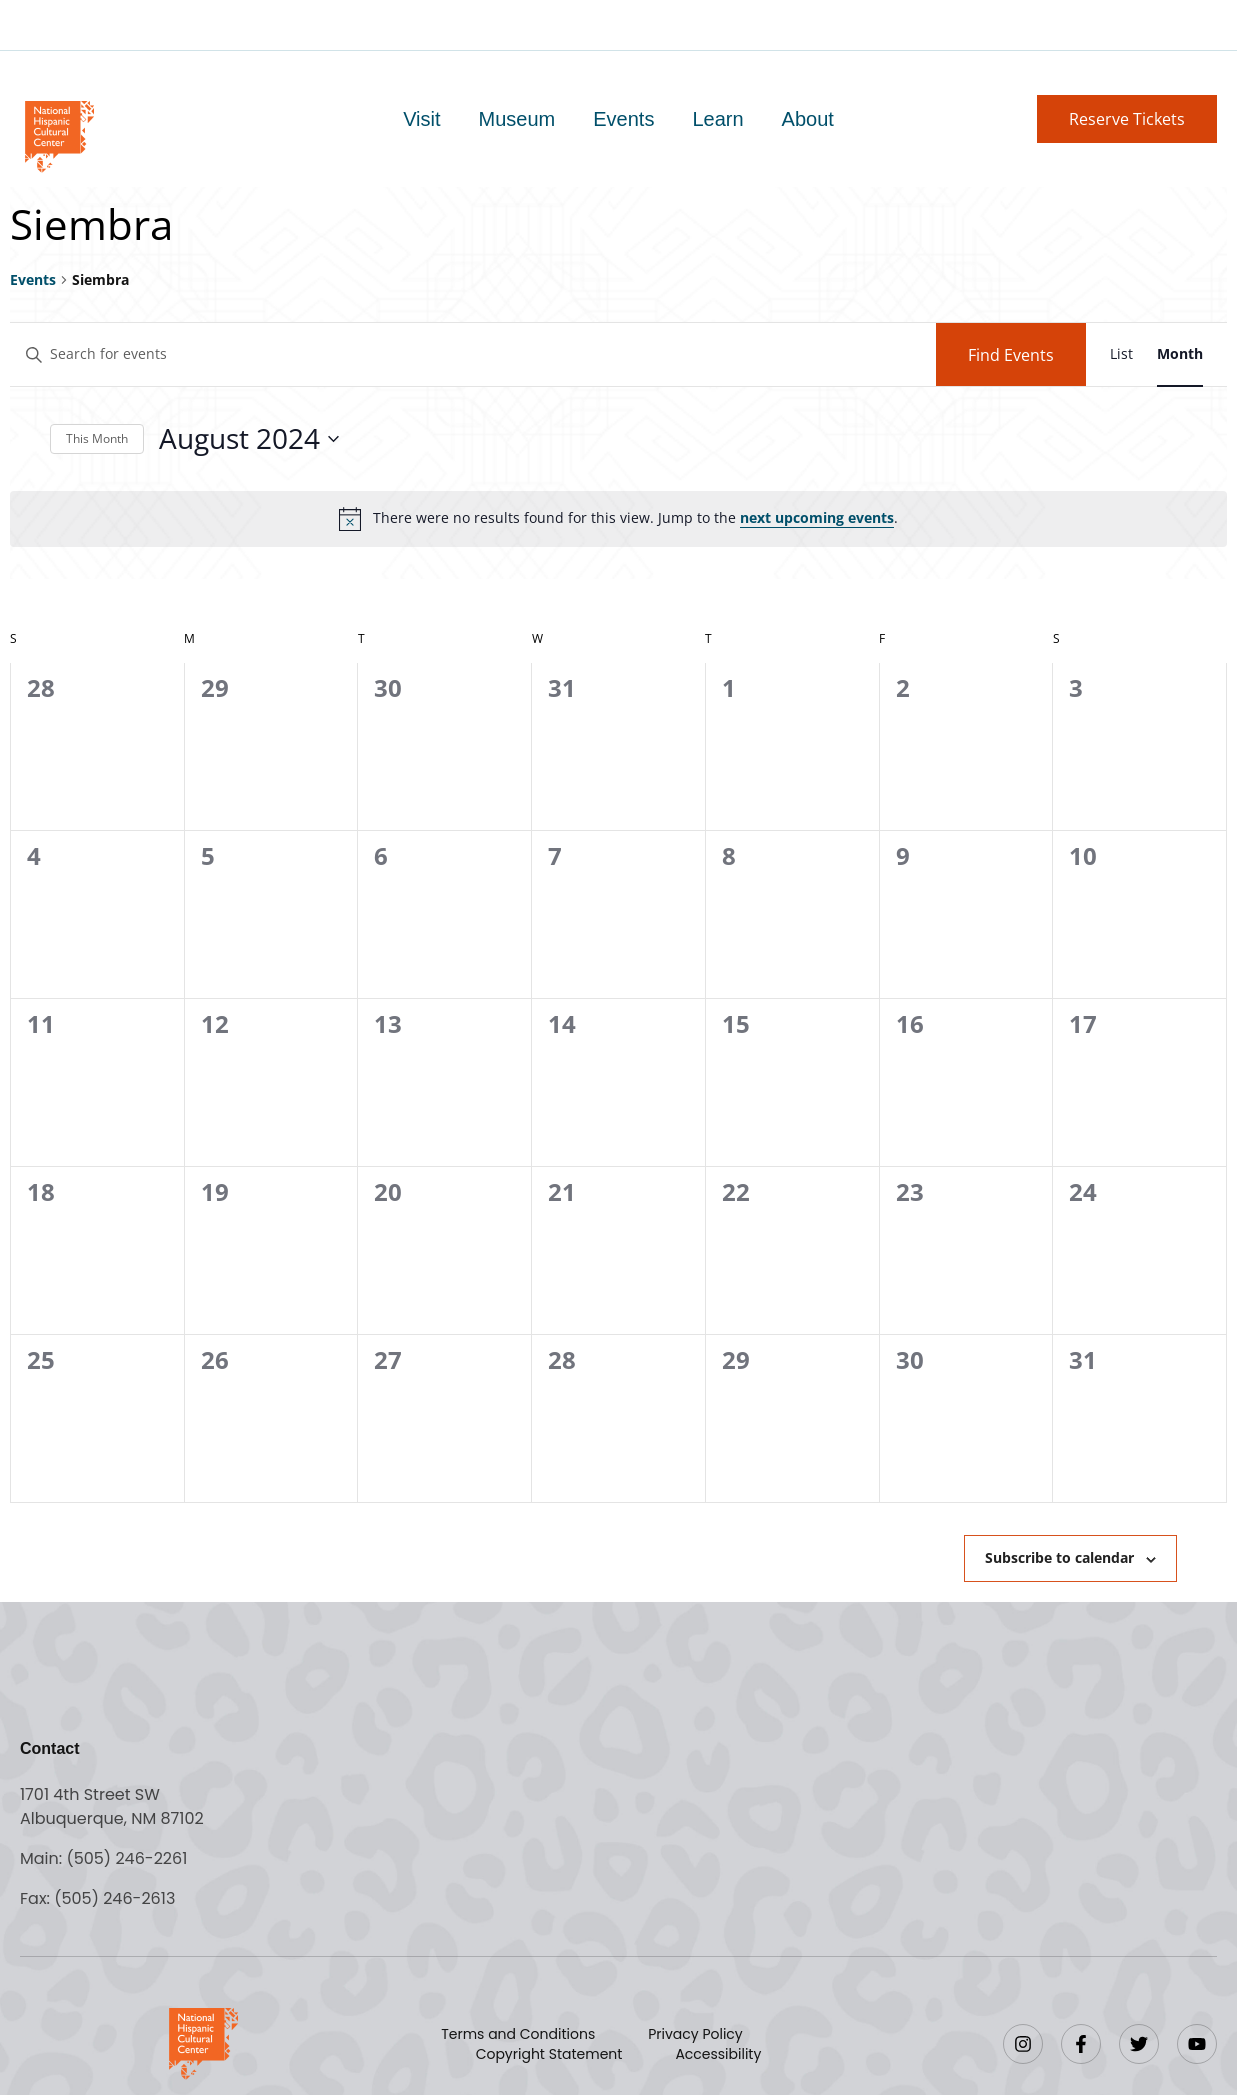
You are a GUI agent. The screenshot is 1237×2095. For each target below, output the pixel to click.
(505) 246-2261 (126, 1858)
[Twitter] (1139, 2044)
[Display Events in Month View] (1180, 354)
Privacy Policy (695, 2034)
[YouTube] (1197, 2044)
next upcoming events (817, 517)
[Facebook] (1081, 2044)
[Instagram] (1023, 2044)
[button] (1127, 119)
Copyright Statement (549, 2054)
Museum (517, 119)
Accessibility (718, 2054)
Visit (421, 119)
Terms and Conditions (518, 2034)
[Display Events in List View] (1121, 354)
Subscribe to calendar (1059, 1557)
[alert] (618, 519)
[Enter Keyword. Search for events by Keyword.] (473, 354)
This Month (97, 438)
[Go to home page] (58, 134)
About (808, 119)
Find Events (1011, 355)
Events (623, 119)
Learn (717, 119)
